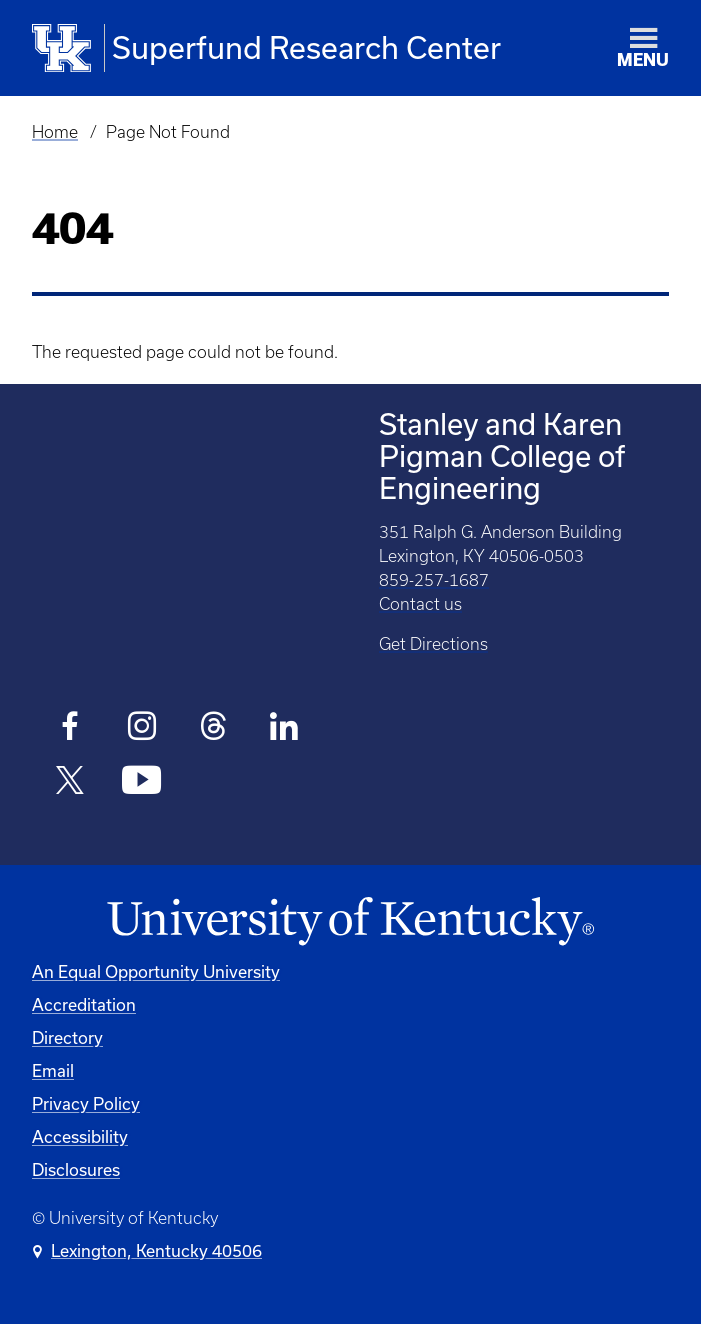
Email (53, 1070)
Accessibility (80, 1136)
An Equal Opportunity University (156, 971)
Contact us (420, 604)
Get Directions (433, 644)
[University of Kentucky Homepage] (350, 922)
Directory (67, 1037)
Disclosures (76, 1169)
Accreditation (84, 1004)
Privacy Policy (86, 1103)
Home (55, 132)
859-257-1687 (434, 580)
